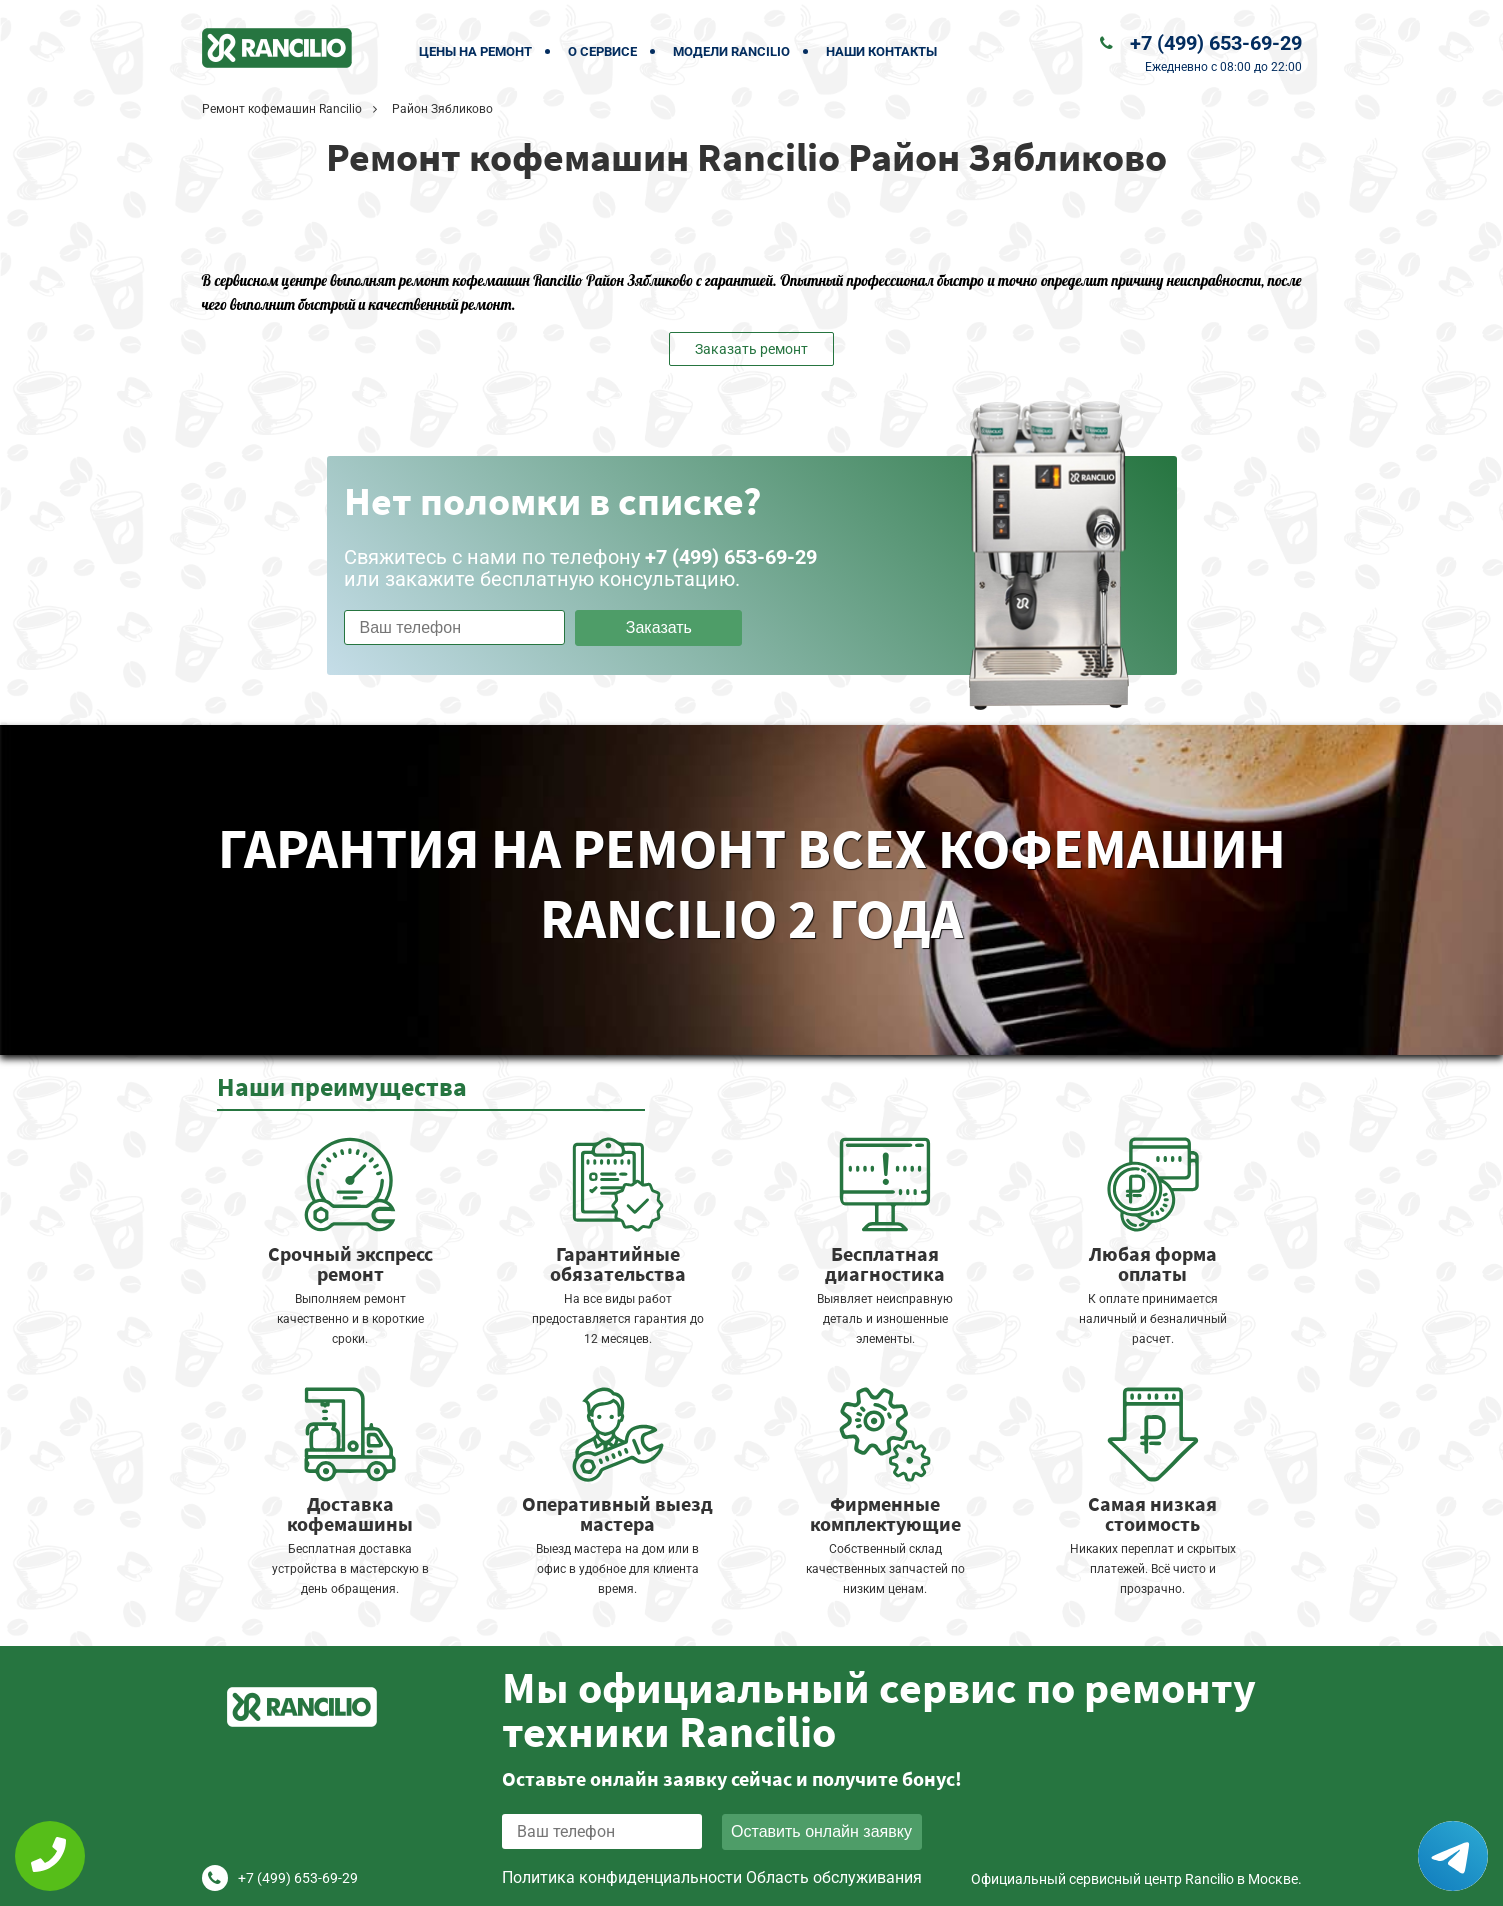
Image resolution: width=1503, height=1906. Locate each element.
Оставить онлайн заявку (821, 1831)
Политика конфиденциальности (622, 1877)
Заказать (659, 627)
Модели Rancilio (731, 51)
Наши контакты (881, 51)
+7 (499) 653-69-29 (1216, 43)
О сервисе (602, 51)
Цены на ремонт (475, 51)
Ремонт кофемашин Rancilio (282, 109)
